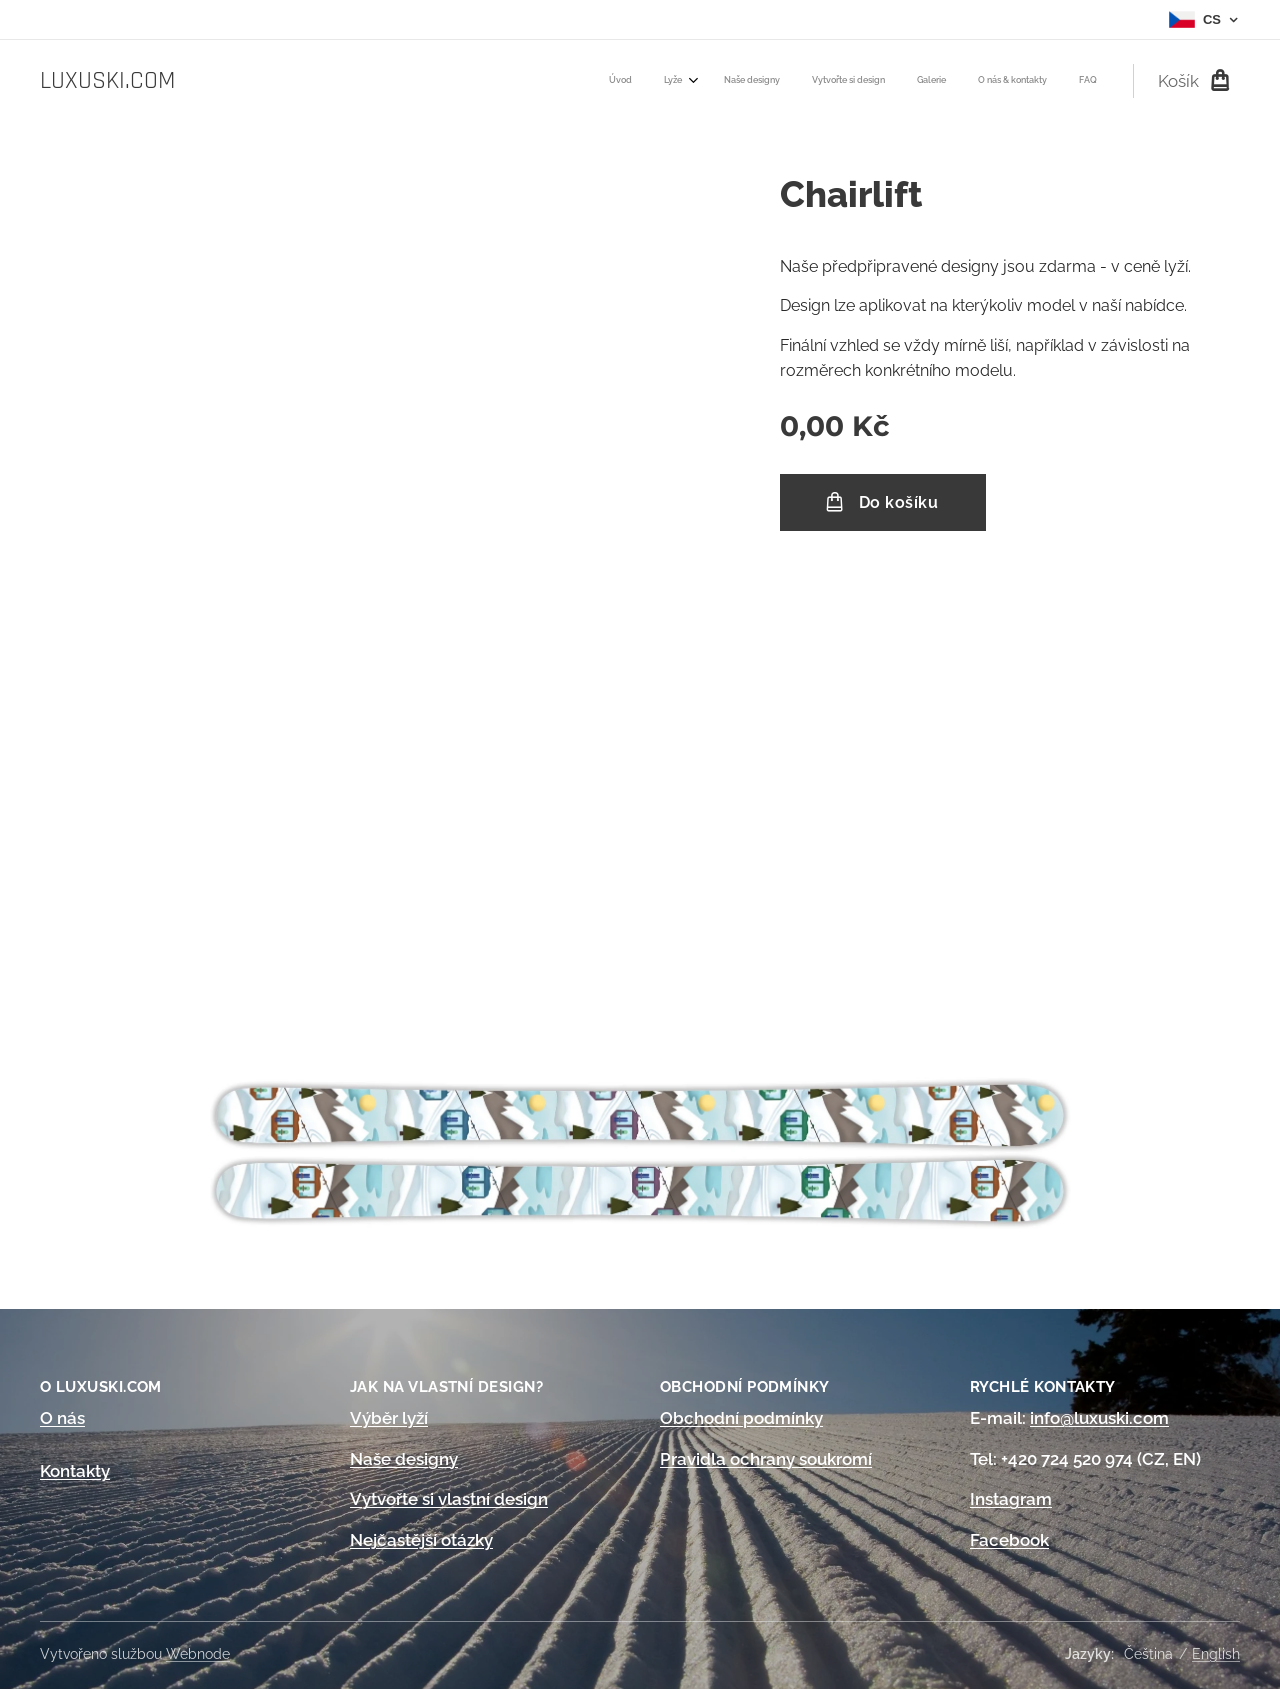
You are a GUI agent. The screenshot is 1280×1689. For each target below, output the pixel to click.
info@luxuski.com (1099, 1418)
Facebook (1009, 1540)
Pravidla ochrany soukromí (766, 1459)
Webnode (198, 1654)
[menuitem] (900, 81)
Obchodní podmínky (741, 1418)
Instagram (1011, 1500)
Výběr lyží (389, 1418)
